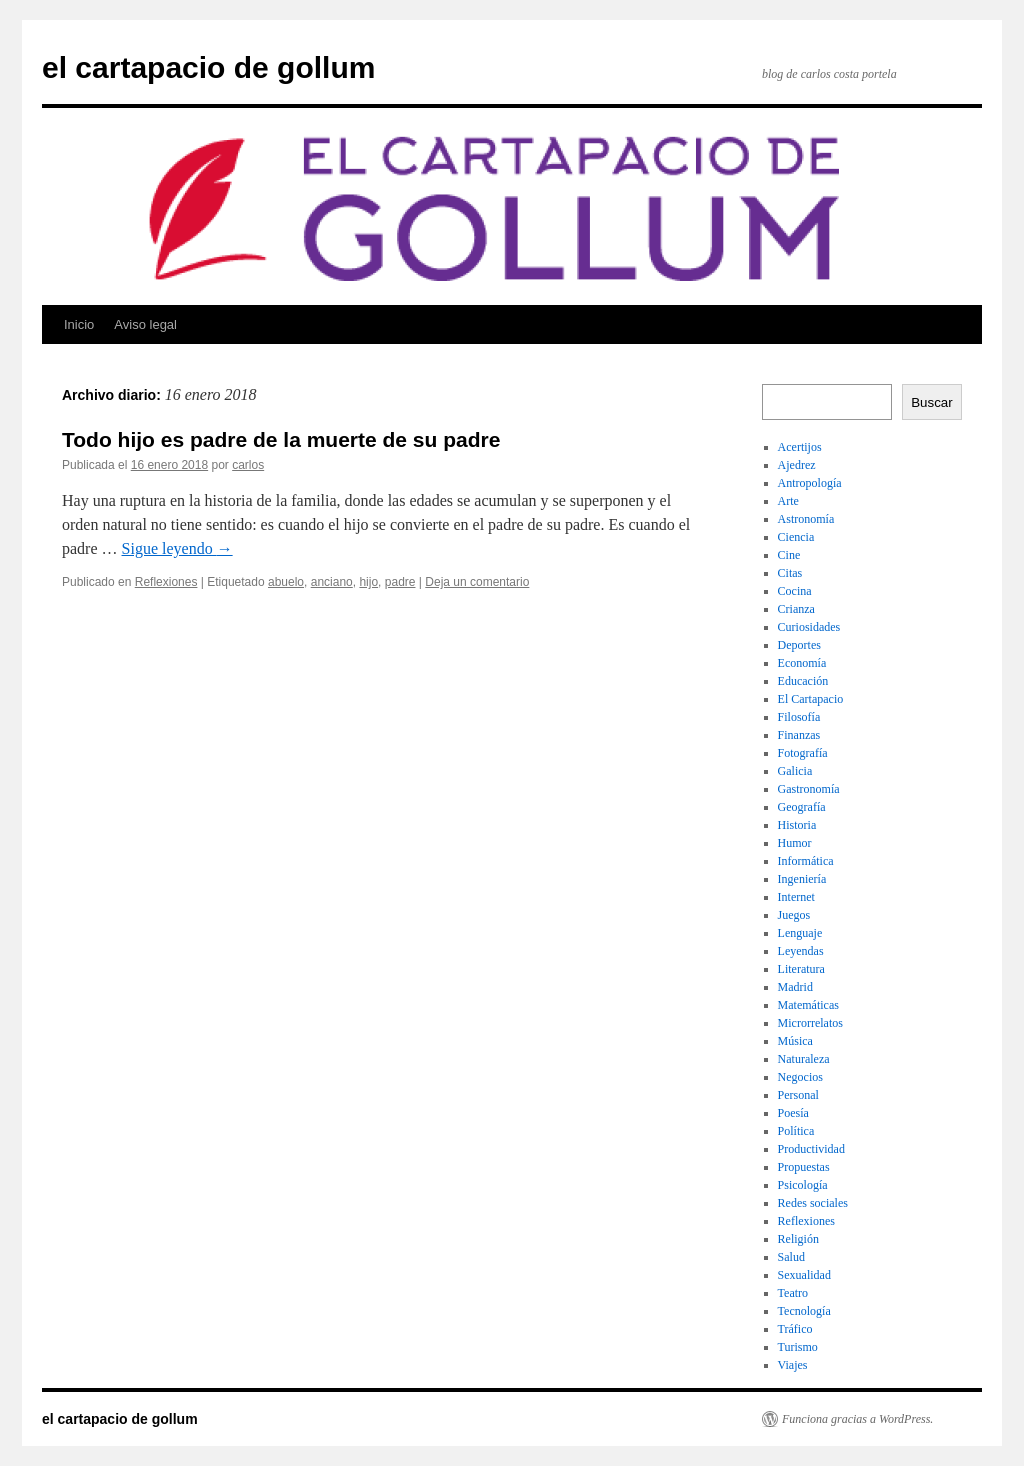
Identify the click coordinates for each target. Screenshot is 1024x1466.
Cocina (795, 591)
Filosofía (799, 717)
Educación (803, 681)
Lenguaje (800, 933)
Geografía (802, 807)
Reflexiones (166, 582)
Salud (791, 1257)
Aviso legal (145, 324)
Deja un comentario (477, 582)
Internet (796, 897)
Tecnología (804, 1311)
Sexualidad (804, 1275)
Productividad (811, 1149)
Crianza (796, 609)
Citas (790, 573)
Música (795, 1041)
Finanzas (799, 735)
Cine (789, 555)
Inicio (79, 324)
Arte (788, 501)
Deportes (799, 645)
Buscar (931, 402)
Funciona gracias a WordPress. (857, 1419)
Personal (798, 1095)
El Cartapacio (811, 699)
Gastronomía (809, 789)
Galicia (795, 771)
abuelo (286, 582)
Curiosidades (809, 627)
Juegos (794, 915)
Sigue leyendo (177, 548)
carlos (248, 465)
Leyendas (801, 951)
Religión (798, 1239)
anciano (332, 582)
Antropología (810, 483)
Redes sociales (813, 1203)
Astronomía (806, 519)
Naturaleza (804, 1059)
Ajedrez (797, 465)
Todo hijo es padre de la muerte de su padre (281, 439)
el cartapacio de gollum (208, 67)
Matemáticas (808, 1005)
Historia (797, 825)
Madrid (795, 987)
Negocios (800, 1077)
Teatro (793, 1293)
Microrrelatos (810, 1023)
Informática (806, 861)
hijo (368, 582)
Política (796, 1131)
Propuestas (804, 1167)
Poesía (793, 1113)
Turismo (798, 1347)
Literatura (801, 969)
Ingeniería (802, 879)
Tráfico (795, 1329)
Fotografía (803, 753)
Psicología (803, 1185)
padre (400, 582)
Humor (795, 843)
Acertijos (800, 447)
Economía (802, 663)
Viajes (793, 1365)
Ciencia (796, 537)
